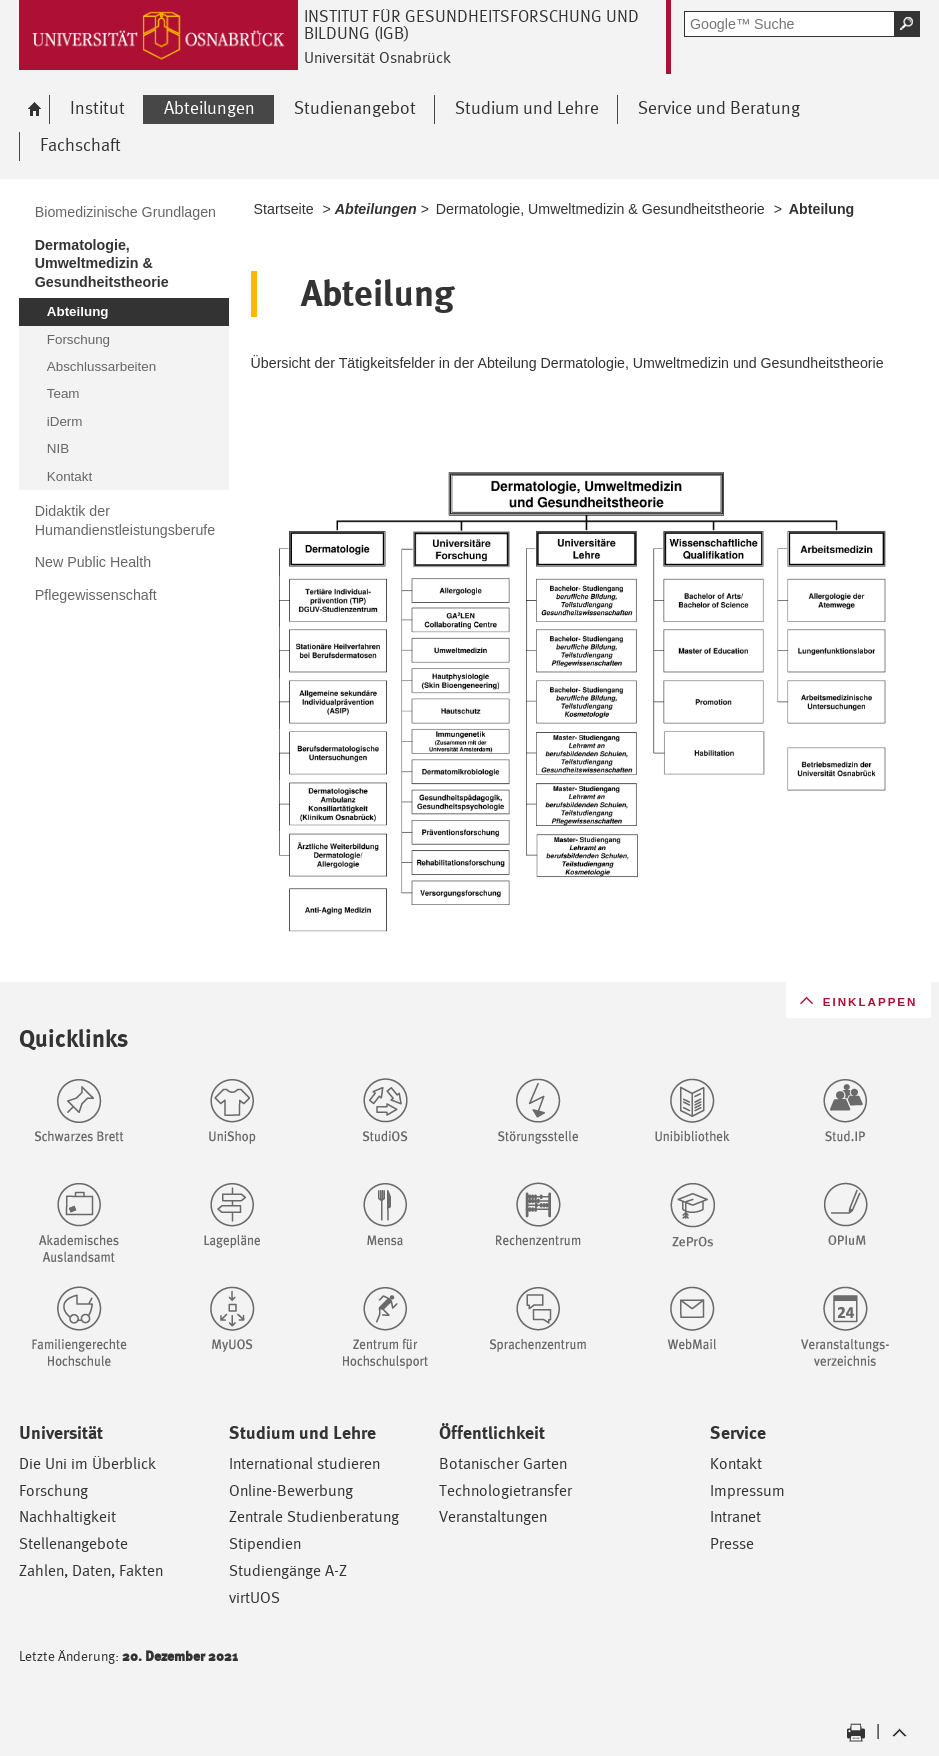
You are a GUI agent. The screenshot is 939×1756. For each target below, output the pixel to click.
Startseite (284, 209)
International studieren (304, 1463)
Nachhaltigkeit (67, 1516)
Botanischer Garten (503, 1463)
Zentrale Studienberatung (314, 1516)
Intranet (735, 1516)
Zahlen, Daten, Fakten (91, 1570)
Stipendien (265, 1543)
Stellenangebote (73, 1543)
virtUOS (254, 1597)
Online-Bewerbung (291, 1490)
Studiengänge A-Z (288, 1570)
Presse (732, 1543)
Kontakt (736, 1463)
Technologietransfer (505, 1490)
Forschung (53, 1490)
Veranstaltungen (493, 1516)
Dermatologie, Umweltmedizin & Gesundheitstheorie (600, 209)
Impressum (747, 1490)
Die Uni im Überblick (87, 1463)
